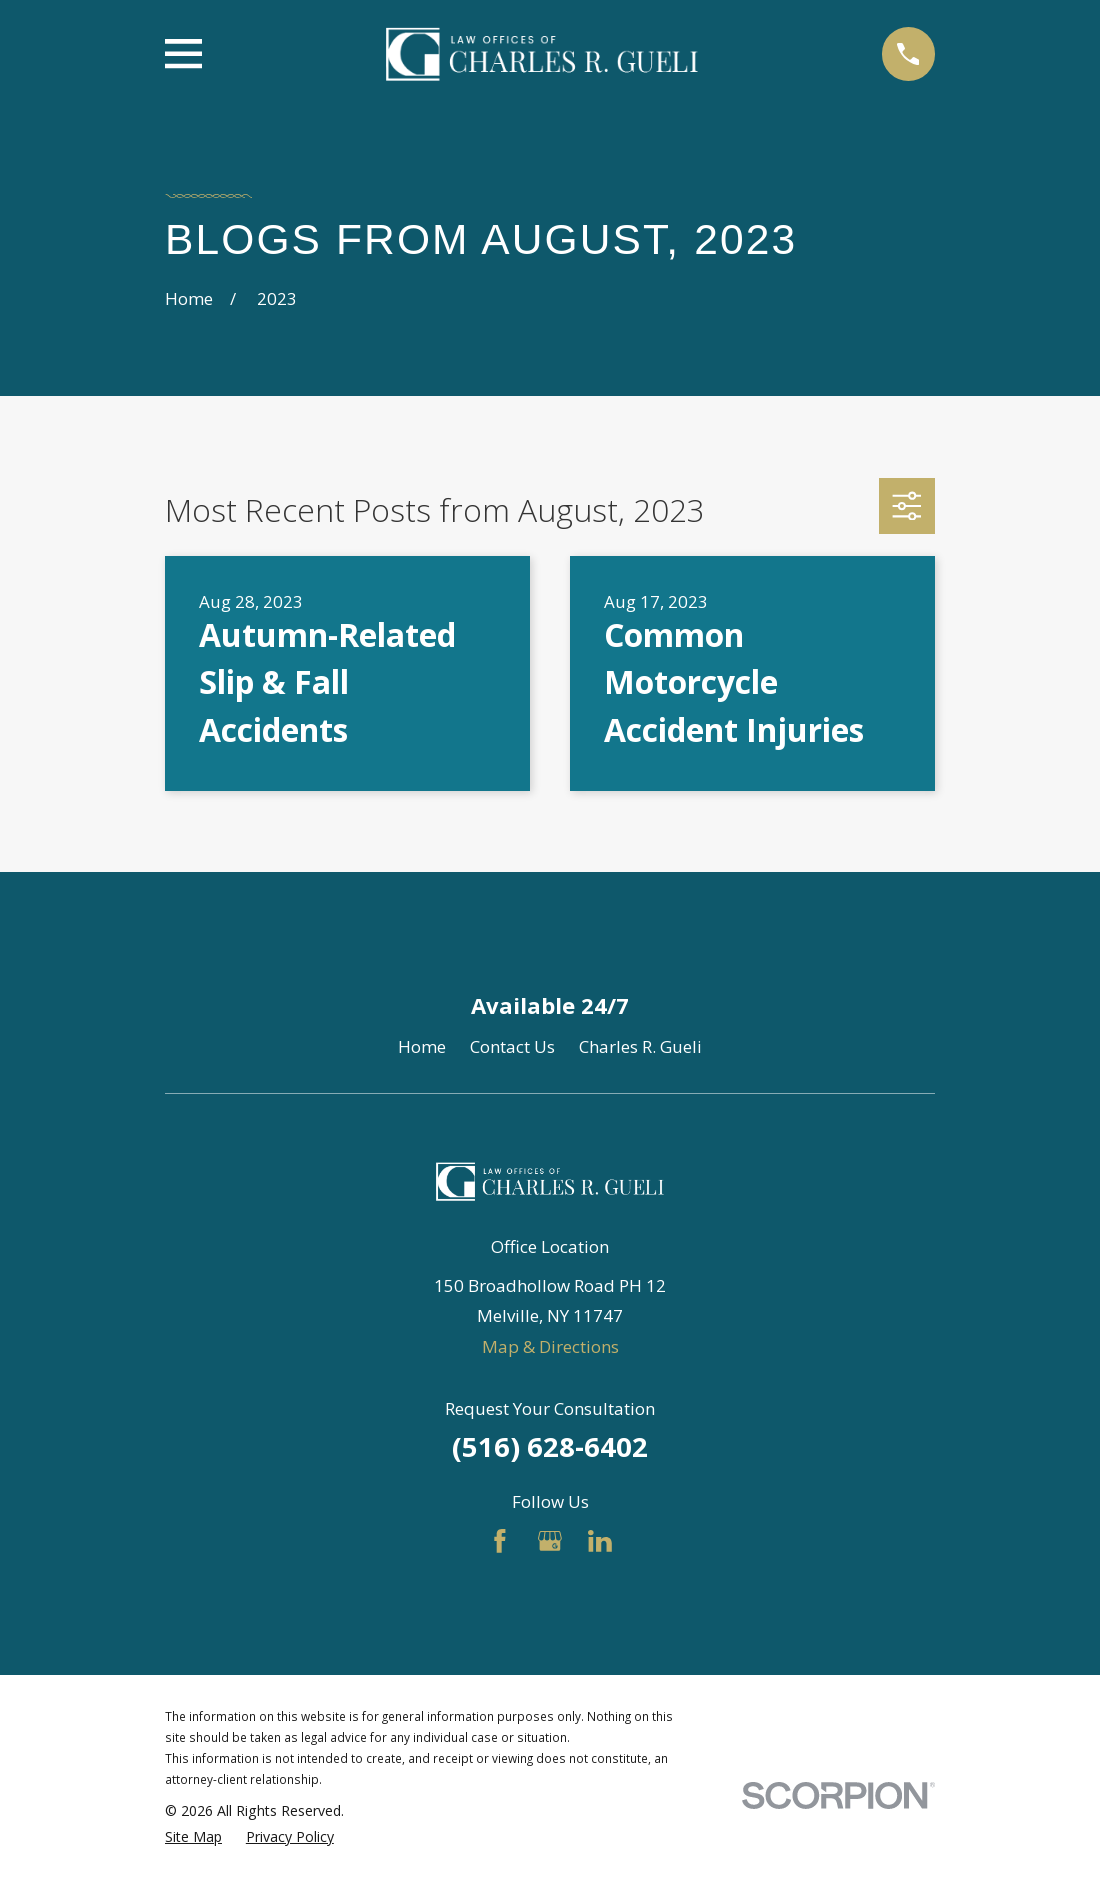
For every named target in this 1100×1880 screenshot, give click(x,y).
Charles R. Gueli (640, 1046)
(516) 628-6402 (550, 1446)
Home (422, 1046)
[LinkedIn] (600, 1541)
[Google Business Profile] (550, 1541)
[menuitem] (193, 1837)
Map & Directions (550, 1346)
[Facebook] (500, 1541)
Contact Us (512, 1046)
